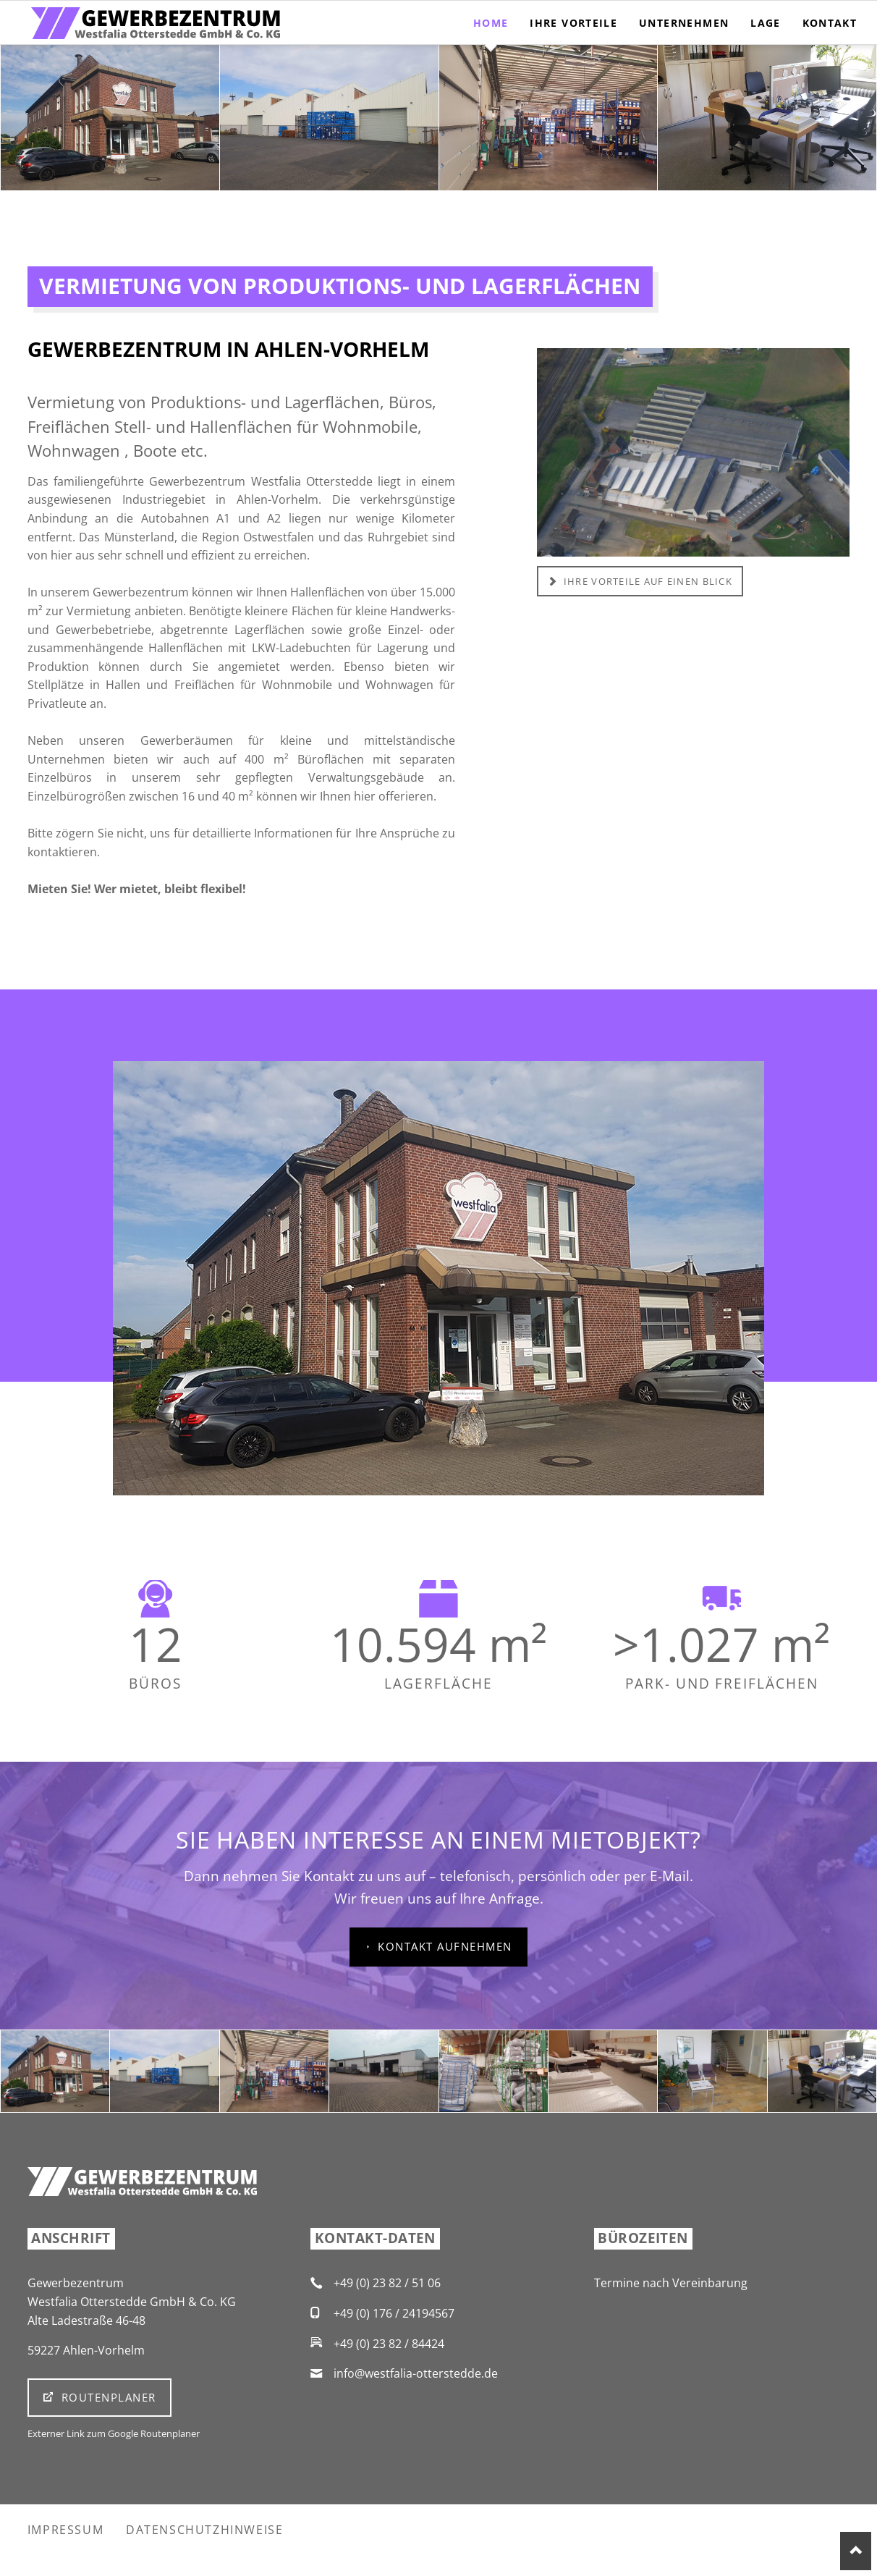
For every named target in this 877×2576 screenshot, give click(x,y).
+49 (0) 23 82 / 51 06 (387, 2283)
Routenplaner (106, 2397)
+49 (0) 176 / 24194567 (394, 2313)
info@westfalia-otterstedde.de (416, 2373)
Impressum (65, 2530)
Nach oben (855, 2551)
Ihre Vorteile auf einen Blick (646, 581)
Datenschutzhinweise (204, 2530)
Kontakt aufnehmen (443, 1946)
